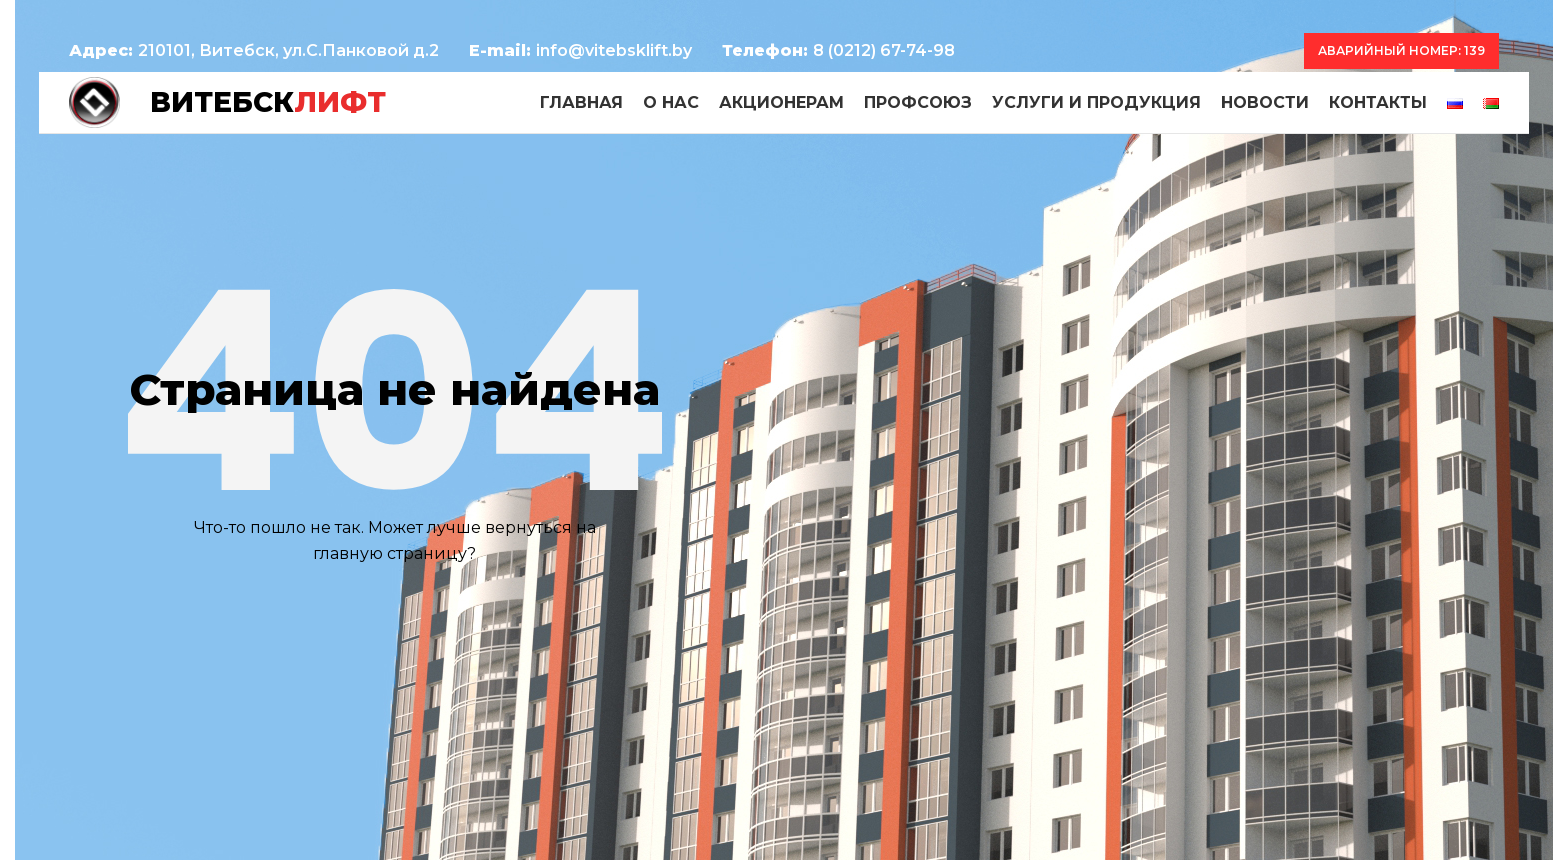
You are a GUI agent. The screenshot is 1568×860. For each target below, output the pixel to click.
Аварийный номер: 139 (1401, 50)
